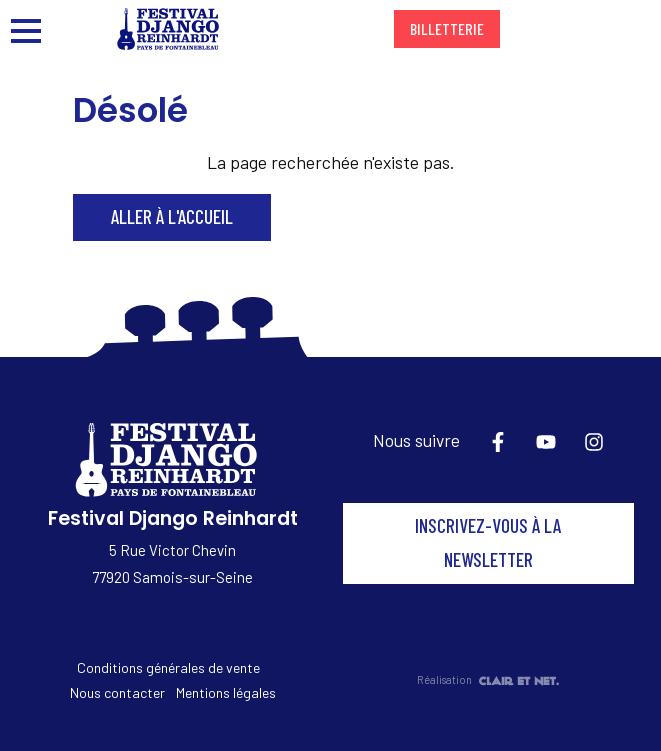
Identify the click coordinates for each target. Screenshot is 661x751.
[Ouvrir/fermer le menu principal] (36, 29)
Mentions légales (226, 692)
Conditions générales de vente (168, 667)
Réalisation (488, 679)
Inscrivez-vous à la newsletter (488, 543)
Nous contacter (117, 692)
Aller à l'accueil (172, 216)
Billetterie (447, 28)
